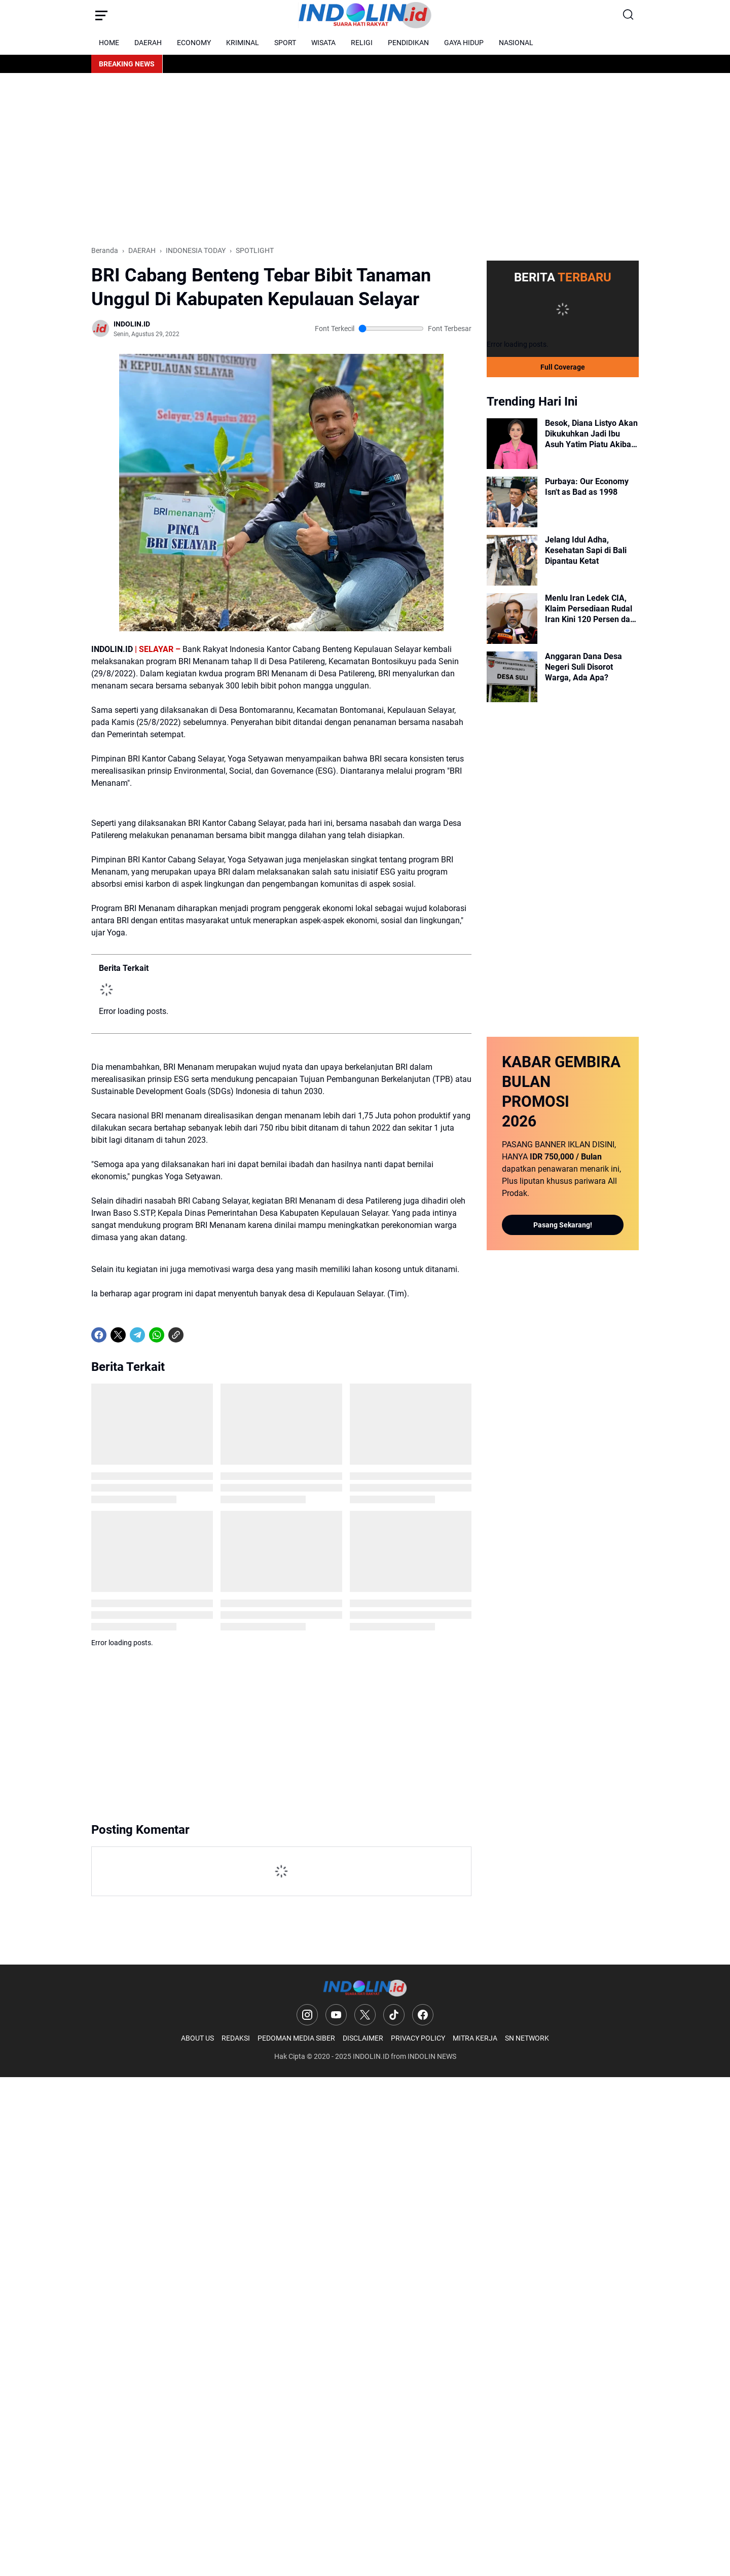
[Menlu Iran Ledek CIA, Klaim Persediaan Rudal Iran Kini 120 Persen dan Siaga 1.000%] (512, 618)
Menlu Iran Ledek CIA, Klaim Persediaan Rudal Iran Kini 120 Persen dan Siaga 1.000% (590, 609)
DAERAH (148, 43)
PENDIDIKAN (408, 43)
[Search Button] (628, 15)
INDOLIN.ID (371, 2056)
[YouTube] (336, 2014)
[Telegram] (137, 1335)
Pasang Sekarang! (562, 1225)
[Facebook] (98, 1335)
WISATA (323, 43)
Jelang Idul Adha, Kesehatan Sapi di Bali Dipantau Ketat (586, 550)
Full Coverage (562, 367)
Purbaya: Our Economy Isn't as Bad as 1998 (587, 487)
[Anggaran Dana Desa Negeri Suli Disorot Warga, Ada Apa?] (512, 676)
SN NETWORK (527, 2038)
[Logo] (365, 1988)
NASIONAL (516, 43)
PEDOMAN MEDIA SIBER (296, 2038)
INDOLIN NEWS (432, 2056)
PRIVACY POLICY (418, 2038)
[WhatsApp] (156, 1335)
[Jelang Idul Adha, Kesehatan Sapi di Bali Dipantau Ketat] (512, 560)
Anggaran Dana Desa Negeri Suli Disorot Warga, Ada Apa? (583, 666)
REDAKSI (236, 2038)
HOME (109, 43)
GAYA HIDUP (464, 43)
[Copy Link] (176, 1335)
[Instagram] (307, 2014)
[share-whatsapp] (195, 1335)
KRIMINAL (242, 43)
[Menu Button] (101, 15)
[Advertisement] (365, 159)
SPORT (285, 43)
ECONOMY (194, 43)
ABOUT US (197, 2038)
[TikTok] (394, 2014)
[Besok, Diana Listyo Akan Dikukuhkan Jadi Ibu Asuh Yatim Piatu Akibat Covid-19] (512, 443)
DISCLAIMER (363, 2038)
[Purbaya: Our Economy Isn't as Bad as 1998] (512, 502)
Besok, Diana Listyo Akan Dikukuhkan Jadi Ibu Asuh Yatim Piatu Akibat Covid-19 (591, 434)
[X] (118, 1335)
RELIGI (362, 43)
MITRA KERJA (475, 2038)
